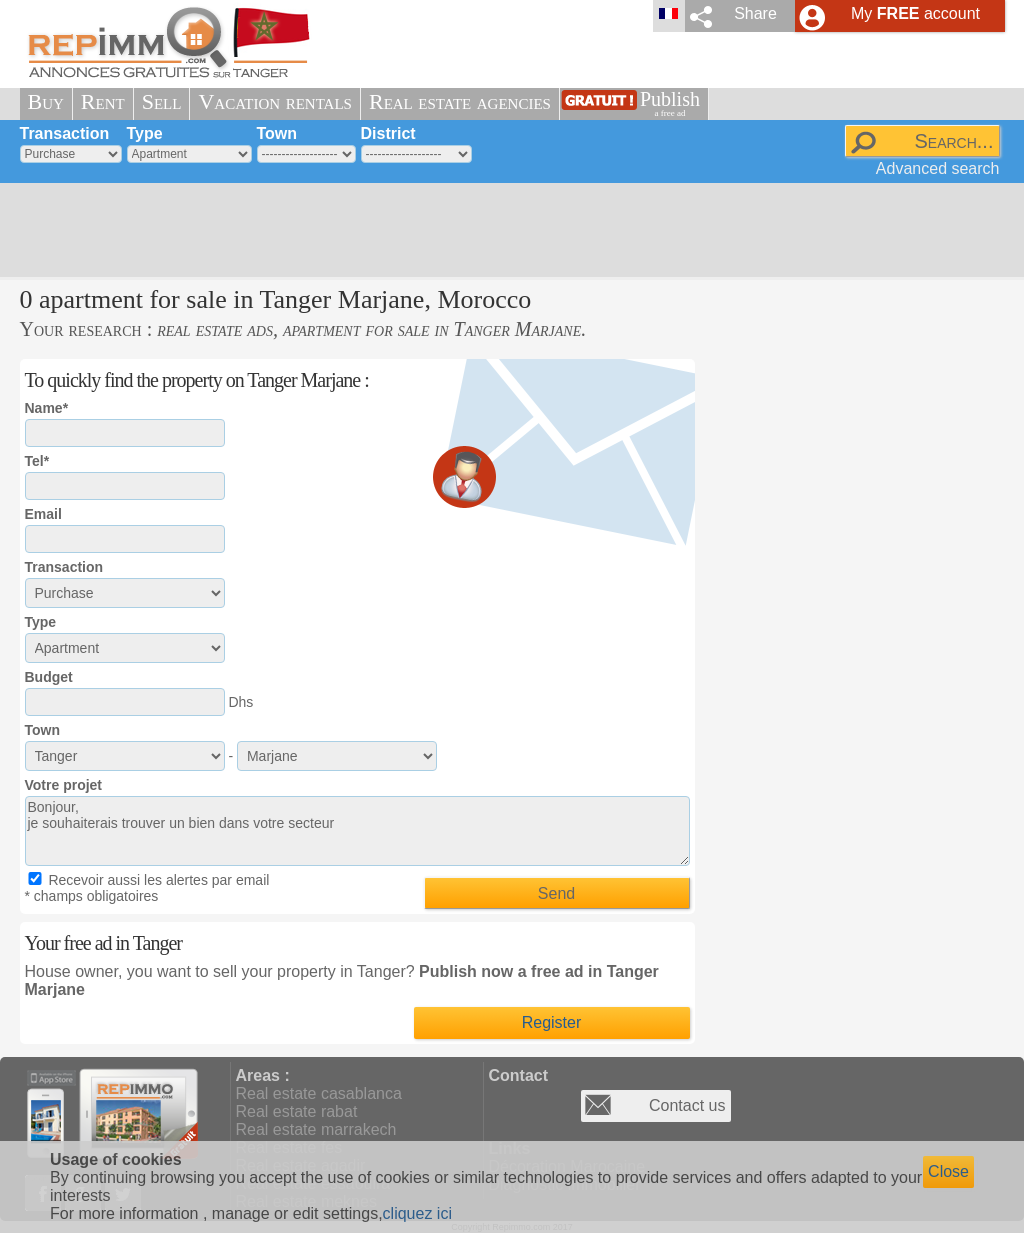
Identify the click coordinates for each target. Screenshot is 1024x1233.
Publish (670, 103)
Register (552, 1022)
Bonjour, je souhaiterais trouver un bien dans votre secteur (357, 831)
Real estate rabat (297, 1111)
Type (145, 133)
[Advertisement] (505, 230)
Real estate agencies (460, 101)
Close (948, 1171)
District (388, 133)
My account (915, 13)
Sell (162, 101)
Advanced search (938, 168)
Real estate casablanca (319, 1093)
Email (43, 514)
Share (755, 13)
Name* (47, 408)
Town (277, 133)
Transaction (65, 133)
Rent (103, 101)
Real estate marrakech (316, 1129)
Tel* (37, 461)
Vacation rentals (275, 101)
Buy (46, 101)
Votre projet (64, 785)
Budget (49, 677)
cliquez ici (417, 1213)
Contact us (687, 1105)
